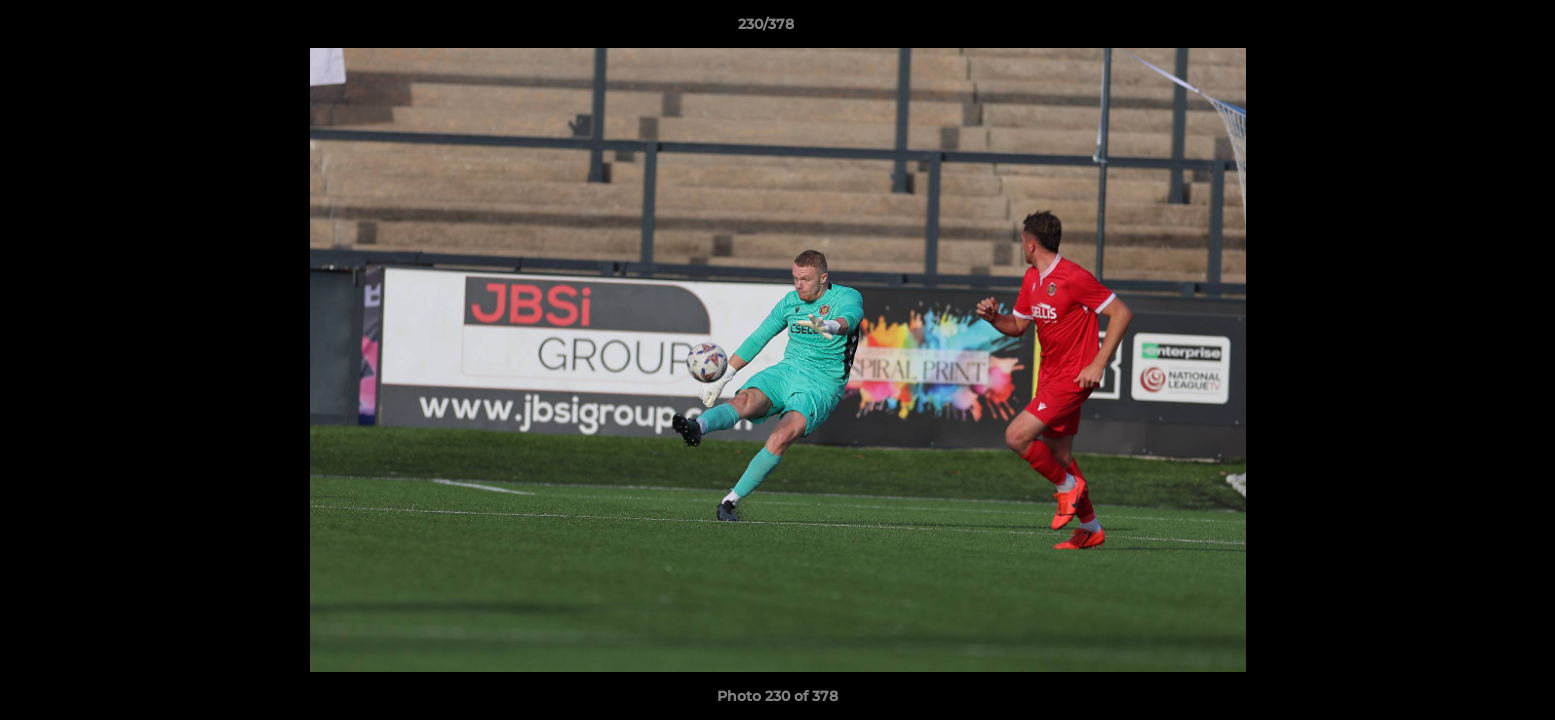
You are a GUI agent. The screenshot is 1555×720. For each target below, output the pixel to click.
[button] (1471, 29)
